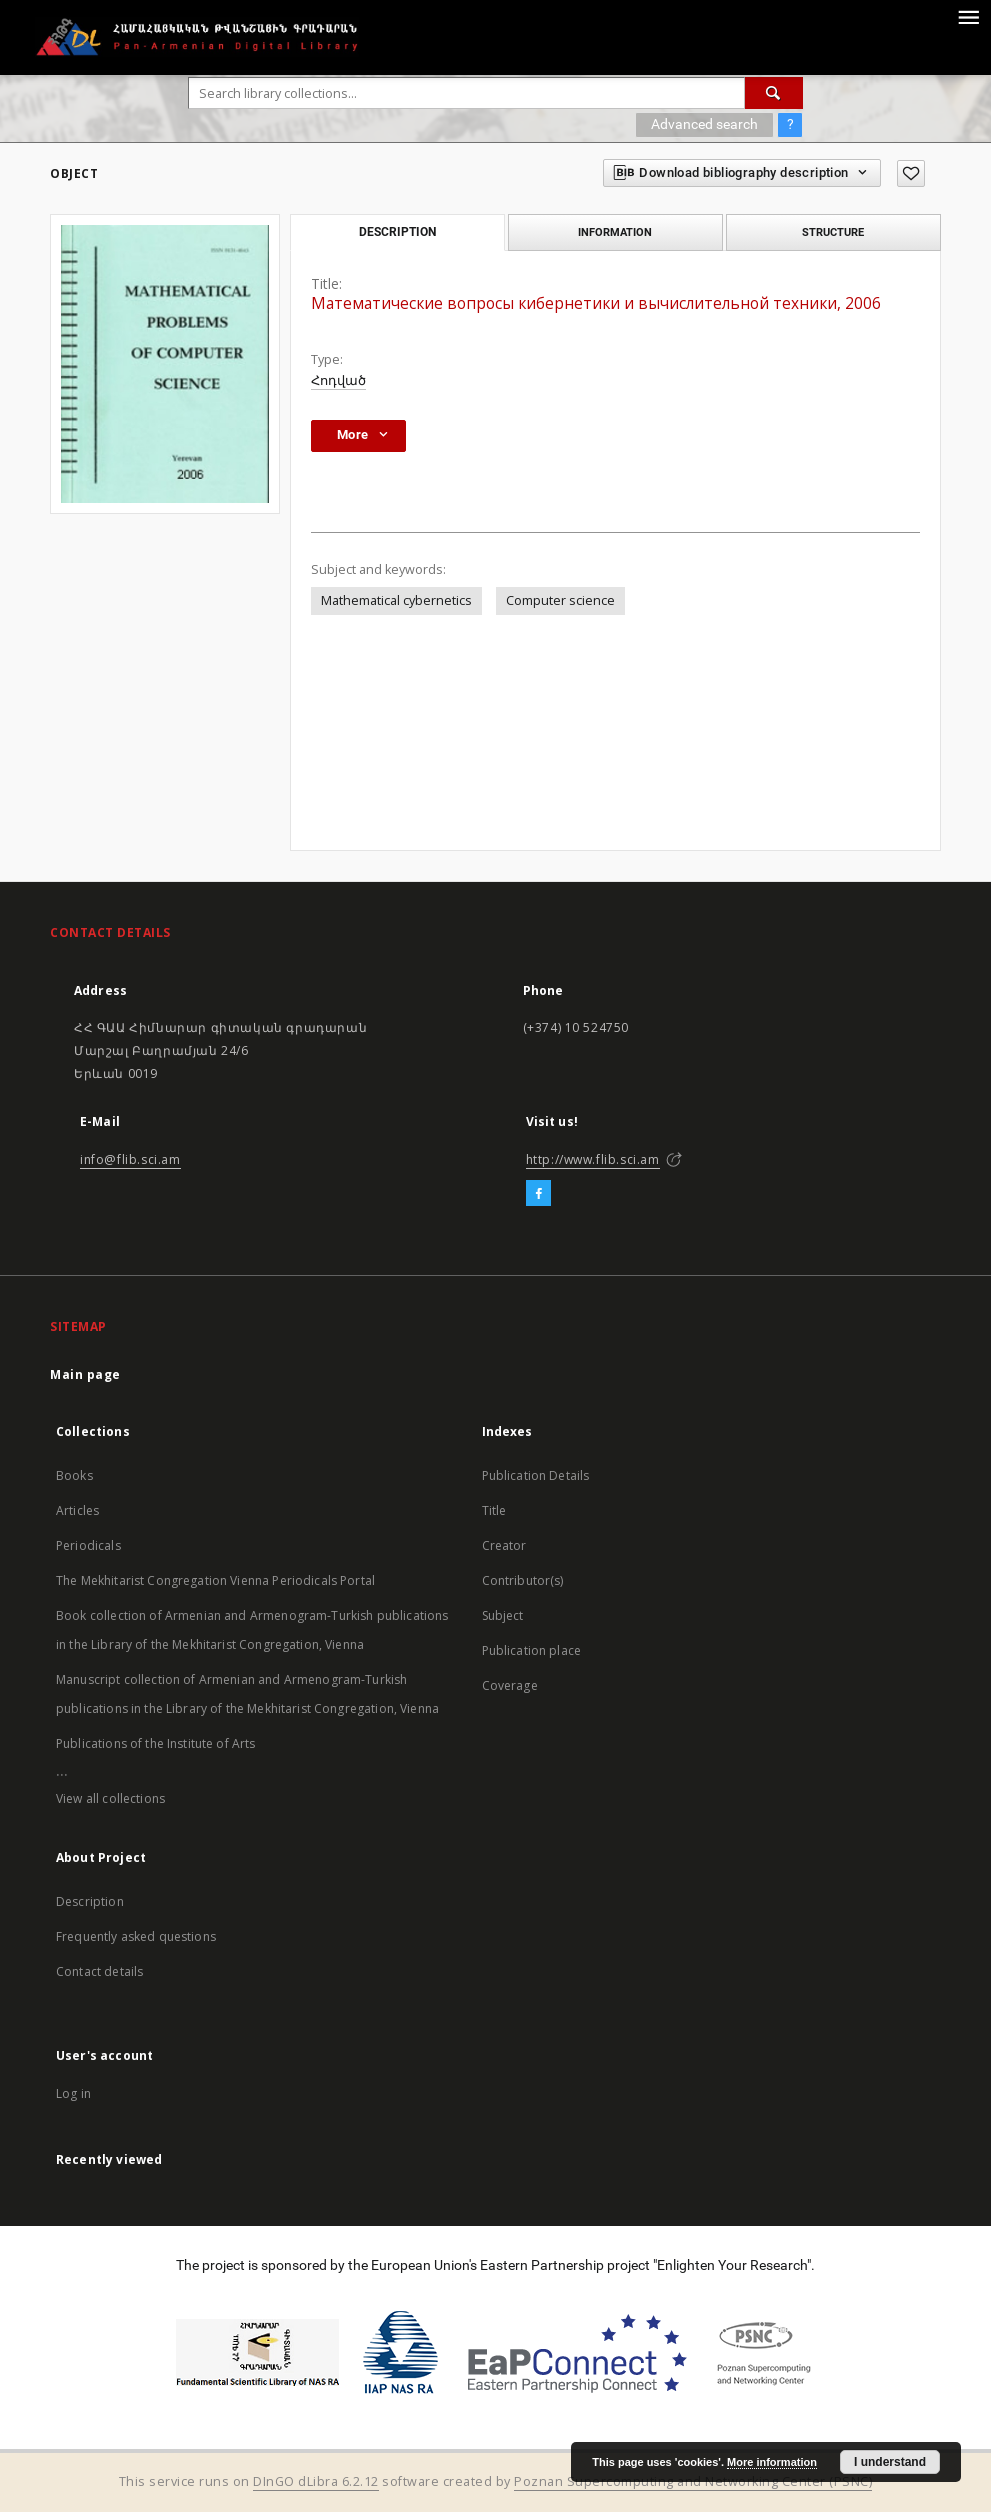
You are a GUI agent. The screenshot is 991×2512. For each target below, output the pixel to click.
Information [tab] (615, 232)
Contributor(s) (523, 1580)
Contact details (99, 1971)
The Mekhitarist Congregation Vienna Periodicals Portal (215, 1580)
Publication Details (536, 1475)
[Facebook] (538, 1194)
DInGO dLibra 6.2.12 (316, 2481)
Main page (85, 1374)
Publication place (532, 1650)
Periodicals (88, 1545)
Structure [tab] (833, 232)
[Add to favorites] (911, 173)
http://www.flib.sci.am (593, 1159)
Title (494, 1510)
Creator (504, 1545)
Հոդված (338, 380)
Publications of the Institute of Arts (156, 1743)
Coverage (510, 1685)
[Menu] (968, 16)
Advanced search (704, 124)
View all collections (110, 1798)
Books (74, 1475)
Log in (73, 2093)
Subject (503, 1615)
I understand (890, 2462)
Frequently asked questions (136, 1936)
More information (772, 2462)
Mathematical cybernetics (396, 600)
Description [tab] (397, 232)
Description (90, 1901)
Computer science (560, 600)
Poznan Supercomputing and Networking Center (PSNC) (693, 2481)
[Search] (774, 93)
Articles (77, 1510)
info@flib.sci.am (130, 1159)
